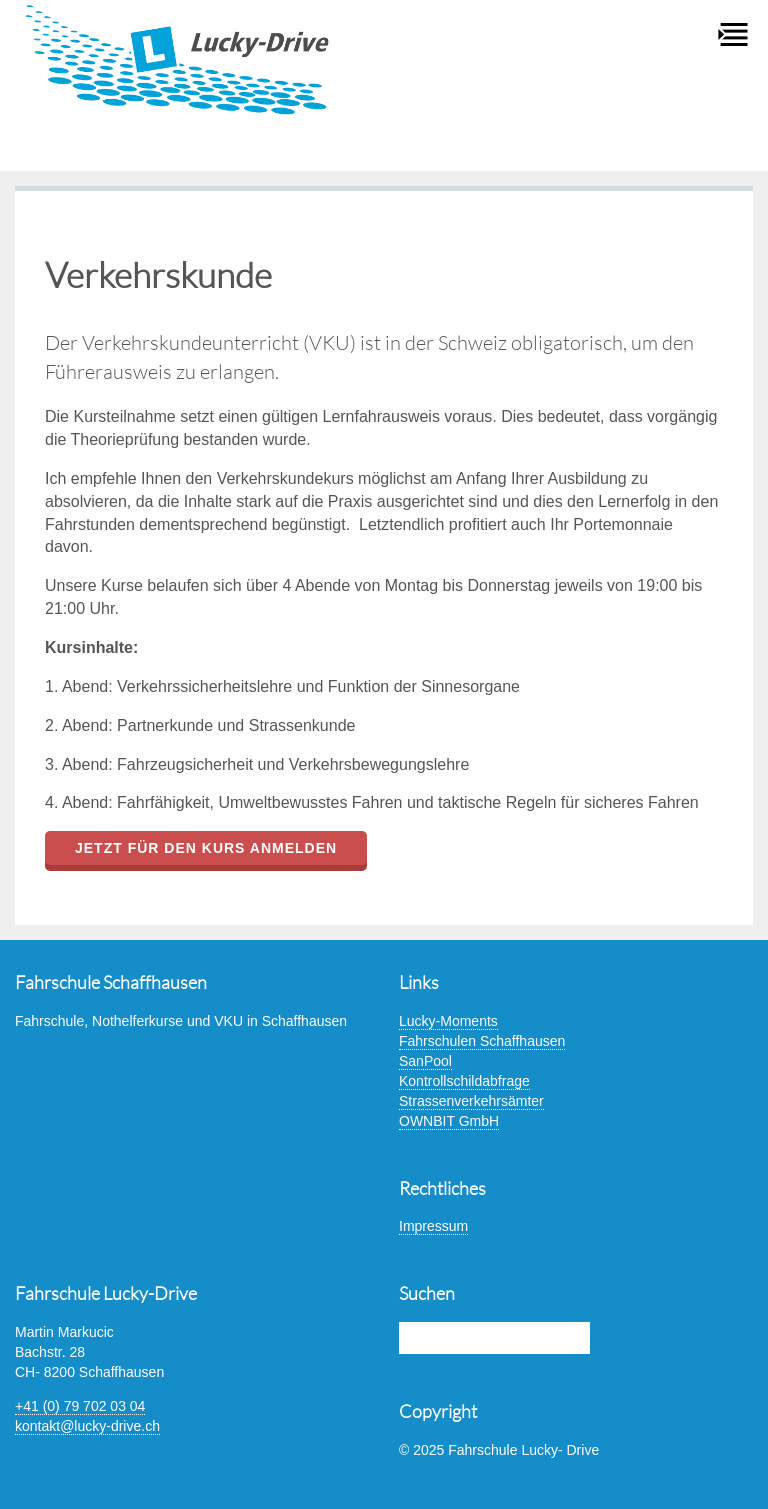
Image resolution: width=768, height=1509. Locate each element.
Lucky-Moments (448, 1021)
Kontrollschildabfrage (464, 1081)
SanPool (425, 1061)
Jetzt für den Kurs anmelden (206, 848)
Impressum (433, 1226)
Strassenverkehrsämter (471, 1101)
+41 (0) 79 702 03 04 (80, 1406)
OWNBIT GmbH (449, 1121)
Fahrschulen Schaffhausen (482, 1041)
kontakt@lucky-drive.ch (87, 1426)
